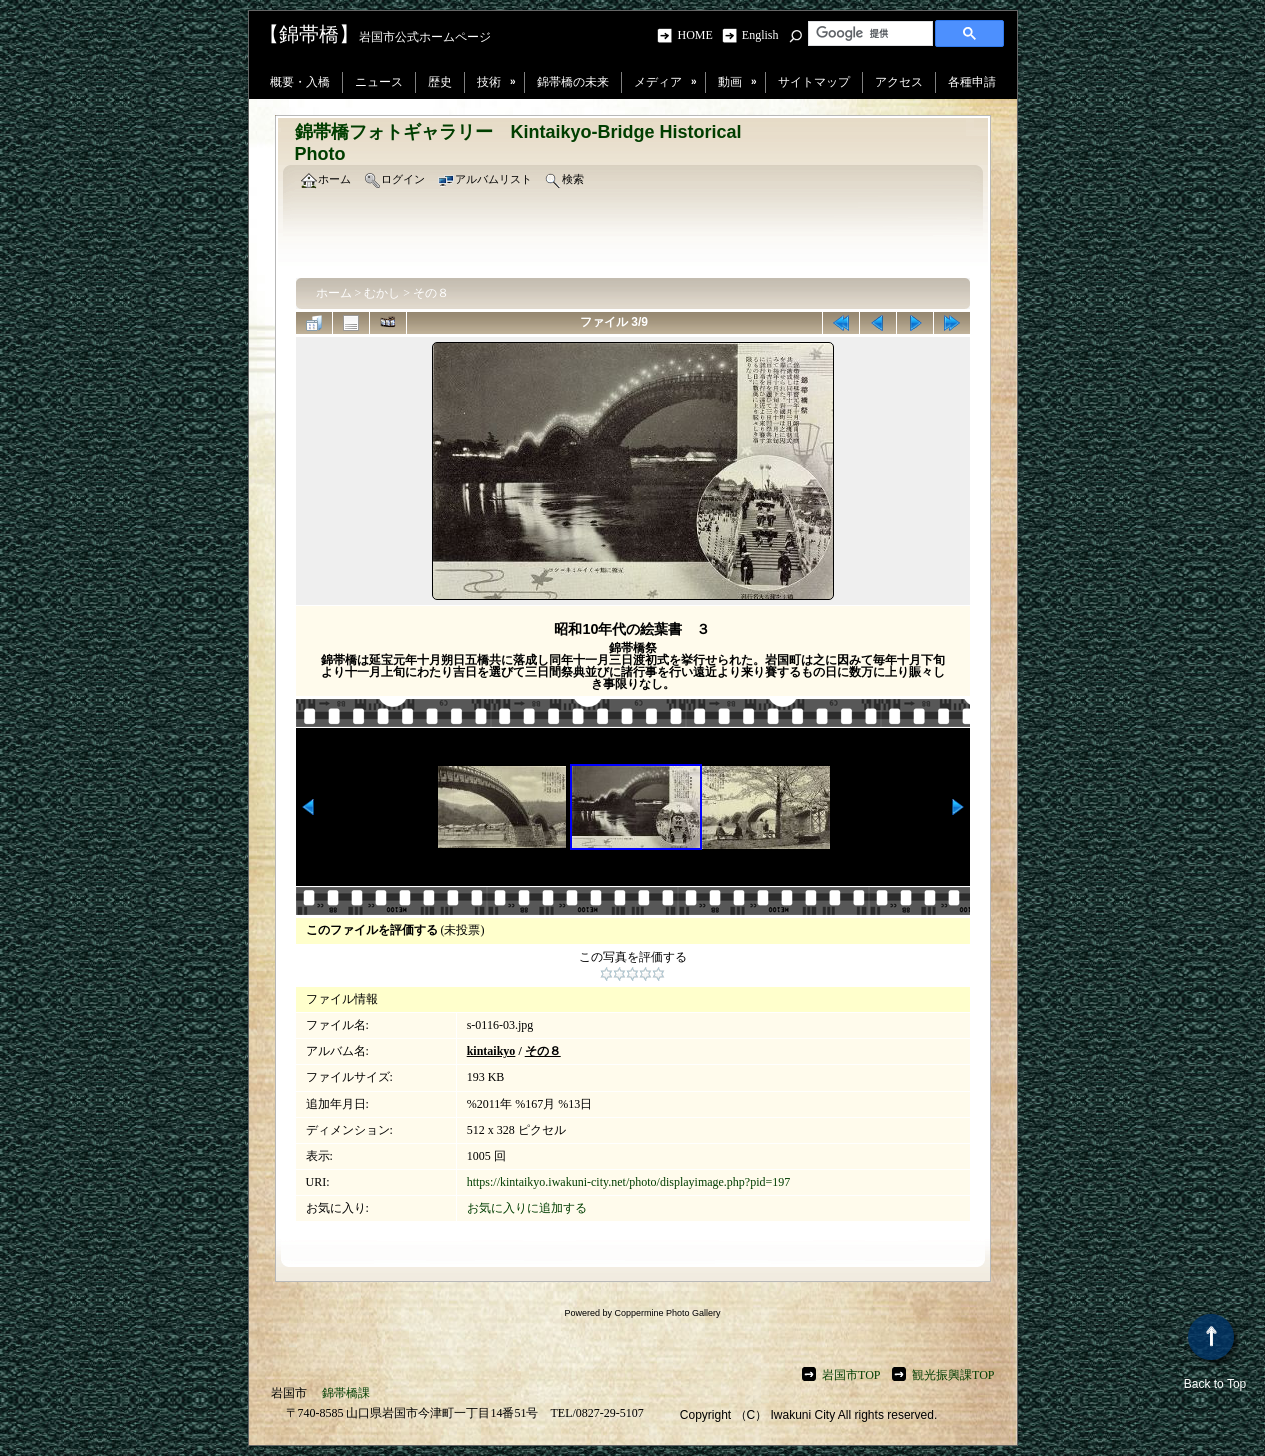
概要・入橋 (300, 82)
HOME (697, 35)
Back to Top (1215, 1352)
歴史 (440, 82)
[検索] (868, 33)
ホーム (334, 293)
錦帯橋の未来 (573, 82)
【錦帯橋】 (309, 34)
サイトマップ (814, 82)
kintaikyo (491, 1051)
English (760, 35)
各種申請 (972, 82)
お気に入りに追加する (527, 1208)
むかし (382, 293)
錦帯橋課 (346, 1393)
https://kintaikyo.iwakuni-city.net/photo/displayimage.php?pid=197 (629, 1182)
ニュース (379, 82)
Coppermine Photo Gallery (667, 1313)
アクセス (899, 82)
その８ (431, 293)
